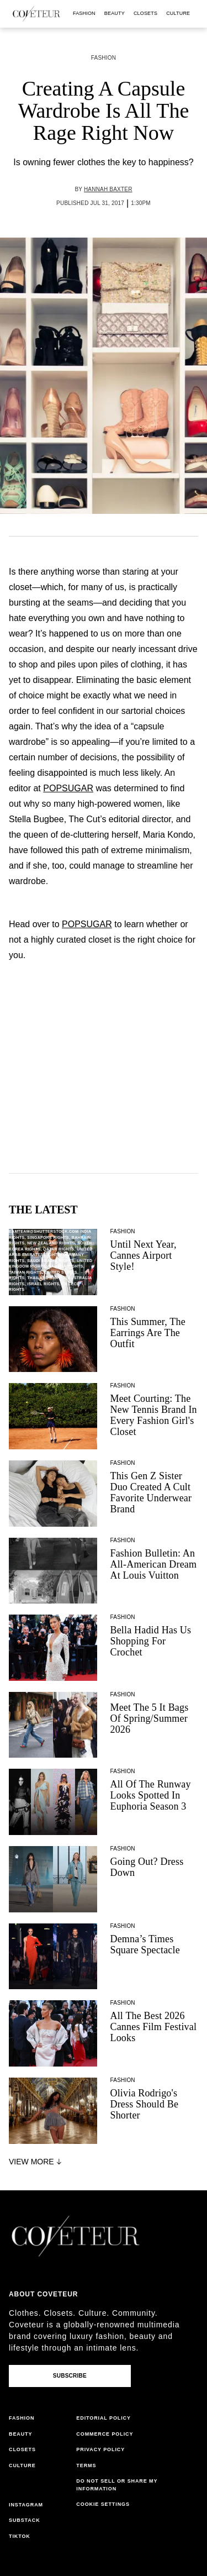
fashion (84, 13)
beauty (114, 13)
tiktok (19, 2536)
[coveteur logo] (36, 13)
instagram (26, 2504)
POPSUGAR (68, 788)
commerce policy (104, 2434)
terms (86, 2465)
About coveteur (43, 2294)
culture (178, 13)
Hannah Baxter (108, 189)
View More (36, 2161)
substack (24, 2520)
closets (145, 13)
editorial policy (103, 2418)
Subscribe (70, 2376)
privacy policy (100, 2449)
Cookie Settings (103, 2504)
